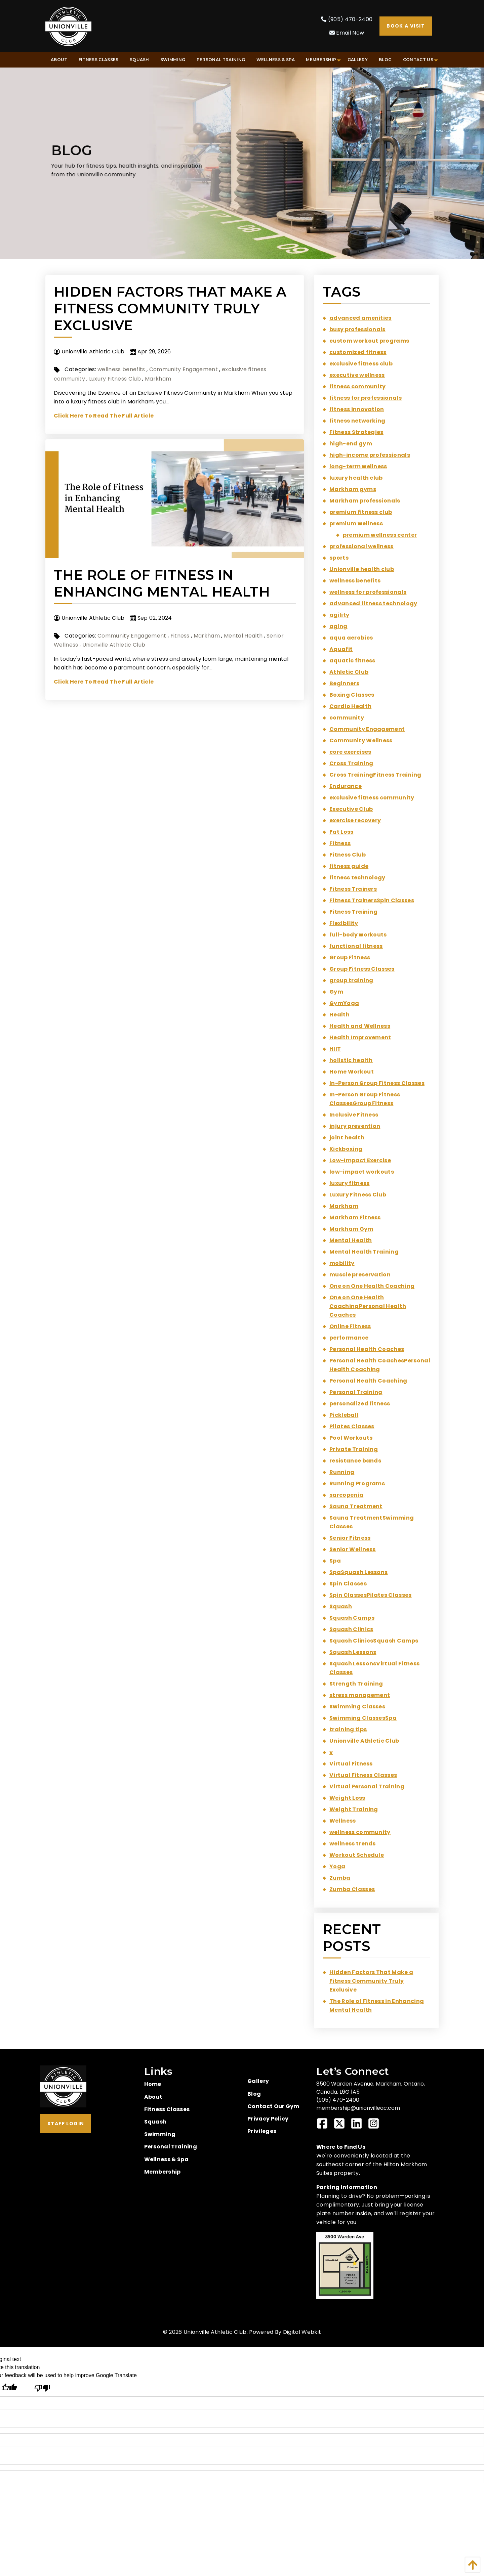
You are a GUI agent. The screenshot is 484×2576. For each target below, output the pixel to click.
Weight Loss (347, 1798)
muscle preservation (360, 1274)
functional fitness (356, 946)
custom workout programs (369, 341)
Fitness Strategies (356, 432)
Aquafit (341, 649)
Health (339, 1014)
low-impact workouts (361, 1172)
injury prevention (354, 1126)
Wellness (342, 1821)
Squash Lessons (352, 1652)
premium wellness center (380, 535)
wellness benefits (121, 369)
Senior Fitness (349, 1538)
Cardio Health (350, 706)
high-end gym (350, 443)
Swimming (160, 2134)
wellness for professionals (367, 592)
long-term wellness (358, 466)
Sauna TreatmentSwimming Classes (371, 1522)
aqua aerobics (351, 638)
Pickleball (343, 1415)
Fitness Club (347, 855)
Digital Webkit (302, 2332)
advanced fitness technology (373, 603)
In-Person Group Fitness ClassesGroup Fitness (364, 1099)
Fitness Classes (167, 2109)
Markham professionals (364, 501)
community (346, 718)
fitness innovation (356, 409)
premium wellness (356, 523)
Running (341, 1472)
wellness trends (352, 1843)
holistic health (351, 1060)
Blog (254, 2094)
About (153, 2097)
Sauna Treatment (355, 1506)
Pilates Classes (351, 1426)
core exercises (350, 752)
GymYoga (344, 1003)
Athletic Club (348, 672)
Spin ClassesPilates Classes (370, 1595)
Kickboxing (345, 1149)
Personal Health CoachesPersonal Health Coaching (379, 1365)
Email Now (346, 33)
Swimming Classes (357, 1706)
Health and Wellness (359, 1026)
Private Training (353, 1449)
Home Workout (351, 1072)
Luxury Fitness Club (115, 379)
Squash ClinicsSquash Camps (373, 1641)
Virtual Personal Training (366, 1786)
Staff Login (65, 2123)
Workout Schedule (356, 1855)
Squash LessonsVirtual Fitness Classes (374, 1668)
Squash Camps (351, 1618)
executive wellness (357, 375)
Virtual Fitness (351, 1763)
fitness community (357, 386)
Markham (158, 379)
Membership (162, 2172)
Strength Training (356, 1684)
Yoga (337, 1866)
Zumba (340, 1878)
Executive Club (351, 809)
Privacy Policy (267, 2119)
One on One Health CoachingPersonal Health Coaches (367, 1306)
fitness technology (357, 877)
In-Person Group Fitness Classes (377, 1083)
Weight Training (353, 1809)
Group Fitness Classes (362, 969)
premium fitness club (360, 512)
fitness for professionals (365, 398)
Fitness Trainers (353, 889)
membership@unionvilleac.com (358, 2108)
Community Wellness (361, 740)
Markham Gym (351, 1229)
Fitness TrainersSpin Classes (371, 900)
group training (351, 980)
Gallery (258, 2081)
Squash (340, 1606)
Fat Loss (341, 832)
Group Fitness (349, 957)
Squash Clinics (351, 1629)
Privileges (261, 2131)
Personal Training (355, 1392)
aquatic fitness (352, 660)
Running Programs (357, 1483)
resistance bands (355, 1461)
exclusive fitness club (361, 363)
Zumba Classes (352, 1889)
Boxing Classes (351, 695)
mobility (342, 1263)
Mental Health (243, 636)
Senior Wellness (352, 1549)
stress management (359, 1695)
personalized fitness (359, 1403)
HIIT (335, 1049)
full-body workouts (358, 934)
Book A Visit (406, 26)
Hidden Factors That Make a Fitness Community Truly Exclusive (170, 308)
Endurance (345, 786)
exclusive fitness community (371, 797)
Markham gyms (352, 489)
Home (152, 2084)
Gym (336, 992)
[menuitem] (59, 60)
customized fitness (358, 352)
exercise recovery (355, 820)
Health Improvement (360, 1037)
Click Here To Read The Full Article (104, 416)
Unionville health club (361, 569)
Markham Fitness (355, 1217)
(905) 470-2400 (346, 19)
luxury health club (356, 478)
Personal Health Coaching (368, 1381)
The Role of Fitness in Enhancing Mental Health (162, 583)
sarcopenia (346, 1495)
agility (339, 615)
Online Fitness (350, 1326)
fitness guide (348, 866)
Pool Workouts (350, 1438)
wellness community (360, 1832)
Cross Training (351, 763)
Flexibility (343, 923)
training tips (348, 1729)
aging (338, 626)
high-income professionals (369, 455)
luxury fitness (349, 1183)
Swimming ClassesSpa (363, 1718)
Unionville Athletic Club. (216, 2332)
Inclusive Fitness (353, 1115)
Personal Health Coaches (366, 1349)
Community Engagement (183, 369)
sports (339, 558)
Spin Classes (348, 1583)
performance (349, 1338)
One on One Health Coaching (371, 1286)
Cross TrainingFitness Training (375, 775)
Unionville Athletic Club (114, 645)
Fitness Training (353, 912)
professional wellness (361, 546)
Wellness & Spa (166, 2159)
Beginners (344, 683)
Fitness (180, 636)
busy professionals (357, 329)
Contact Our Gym (273, 2106)
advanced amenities (360, 318)
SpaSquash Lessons (358, 1572)
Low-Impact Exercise (360, 1160)
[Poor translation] (42, 2387)
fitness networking (357, 421)
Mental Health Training (364, 1252)
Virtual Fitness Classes (363, 1775)
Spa (335, 1561)
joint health (346, 1137)
